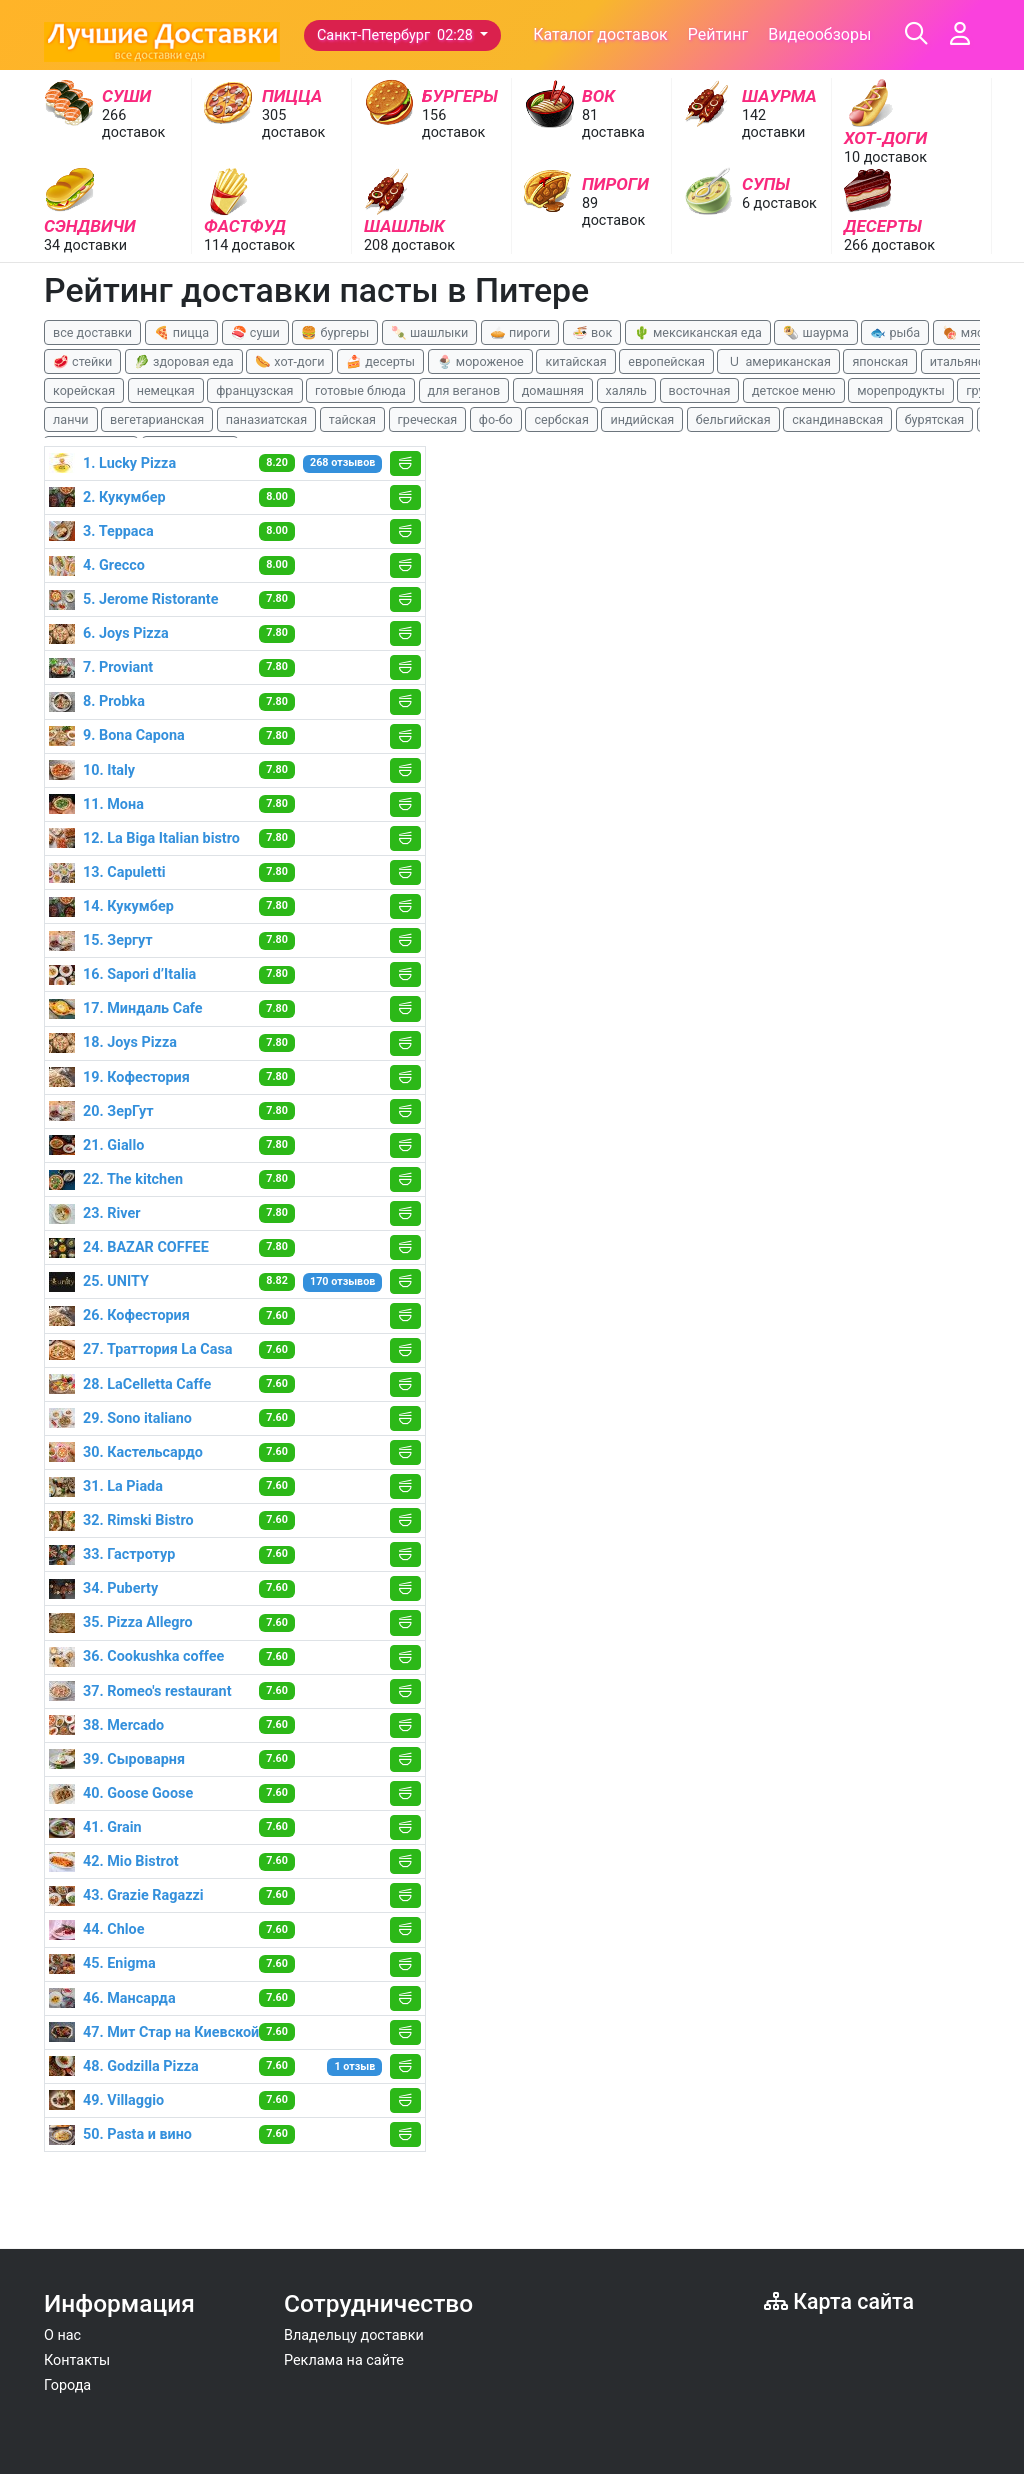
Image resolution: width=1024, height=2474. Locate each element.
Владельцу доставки (354, 2335)
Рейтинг (718, 34)
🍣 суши (255, 332)
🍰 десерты (380, 361)
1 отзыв (355, 2066)
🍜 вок (592, 332)
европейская (666, 361)
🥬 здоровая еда (184, 361)
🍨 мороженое (480, 361)
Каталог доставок (600, 34)
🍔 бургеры (335, 332)
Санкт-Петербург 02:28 (397, 35)
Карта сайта (839, 2301)
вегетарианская (157, 419)
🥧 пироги (520, 332)
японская (880, 361)
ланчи (71, 419)
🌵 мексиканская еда (698, 332)
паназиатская (266, 419)
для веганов (464, 390)
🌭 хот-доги (289, 361)
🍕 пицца (181, 332)
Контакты (77, 2360)
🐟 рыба (895, 332)
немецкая (166, 390)
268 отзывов (342, 462)
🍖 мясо (966, 332)
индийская (642, 419)
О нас (62, 2335)
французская (254, 390)
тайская (352, 419)
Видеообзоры (819, 34)
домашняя (553, 390)
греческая (428, 419)
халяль (626, 390)
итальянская (968, 361)
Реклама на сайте (344, 2360)
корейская (84, 390)
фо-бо (496, 419)
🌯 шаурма (815, 332)
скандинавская (837, 419)
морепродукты (901, 390)
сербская (561, 419)
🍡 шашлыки (430, 332)
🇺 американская (778, 361)
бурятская (935, 419)
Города (67, 2385)
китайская (575, 361)
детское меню (794, 390)
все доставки (92, 332)
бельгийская (733, 419)
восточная (700, 390)
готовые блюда (360, 390)
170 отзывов (342, 1281)
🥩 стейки (82, 361)
